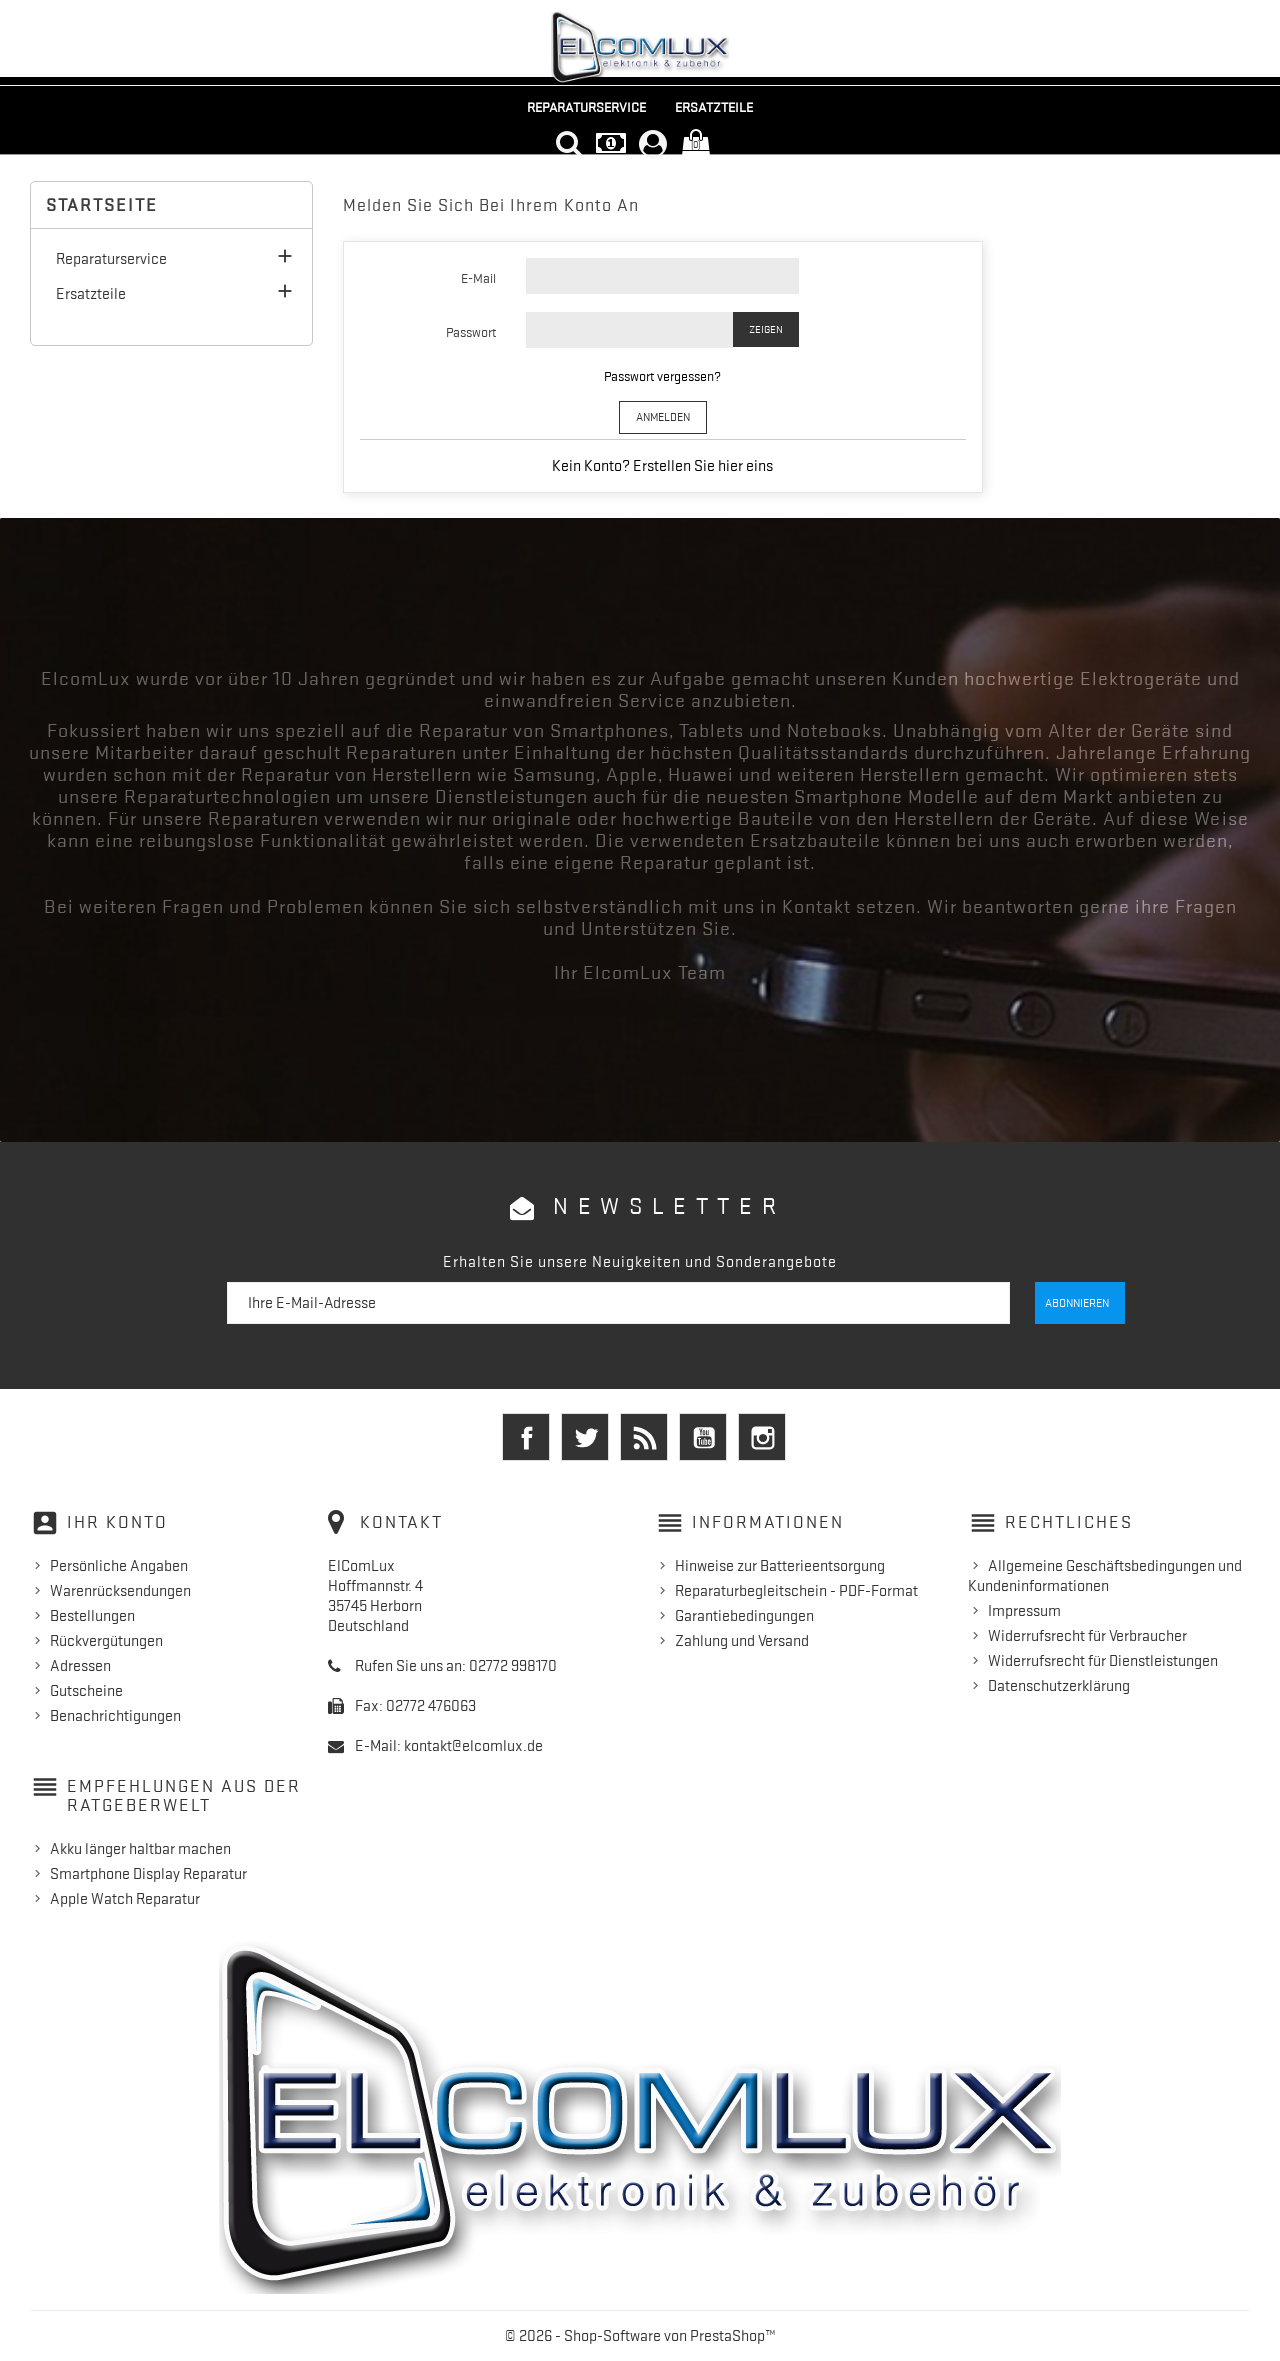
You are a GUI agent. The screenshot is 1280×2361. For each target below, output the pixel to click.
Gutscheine (86, 1690)
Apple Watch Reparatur (125, 1898)
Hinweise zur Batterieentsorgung (780, 1565)
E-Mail (478, 278)
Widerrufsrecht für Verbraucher (1087, 1635)
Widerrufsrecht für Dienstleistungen (1103, 1660)
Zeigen (766, 329)
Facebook (526, 1437)
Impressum (1024, 1610)
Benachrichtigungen (115, 1715)
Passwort (471, 332)
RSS (644, 1437)
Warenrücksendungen (120, 1590)
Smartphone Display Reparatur (148, 1873)
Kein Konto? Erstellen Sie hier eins (662, 466)
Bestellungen (92, 1615)
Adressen (80, 1665)
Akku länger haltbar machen (140, 1848)
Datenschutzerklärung (1059, 1685)
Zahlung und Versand (742, 1640)
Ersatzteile (714, 107)
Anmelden (663, 417)
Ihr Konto (117, 1522)
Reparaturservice (586, 107)
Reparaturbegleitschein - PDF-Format (796, 1590)
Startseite (102, 205)
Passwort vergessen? (662, 376)
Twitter (585, 1437)
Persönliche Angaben (119, 1565)
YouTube (703, 1437)
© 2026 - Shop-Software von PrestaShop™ (640, 2335)
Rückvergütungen (106, 1640)
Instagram (762, 1437)
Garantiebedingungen (744, 1615)
